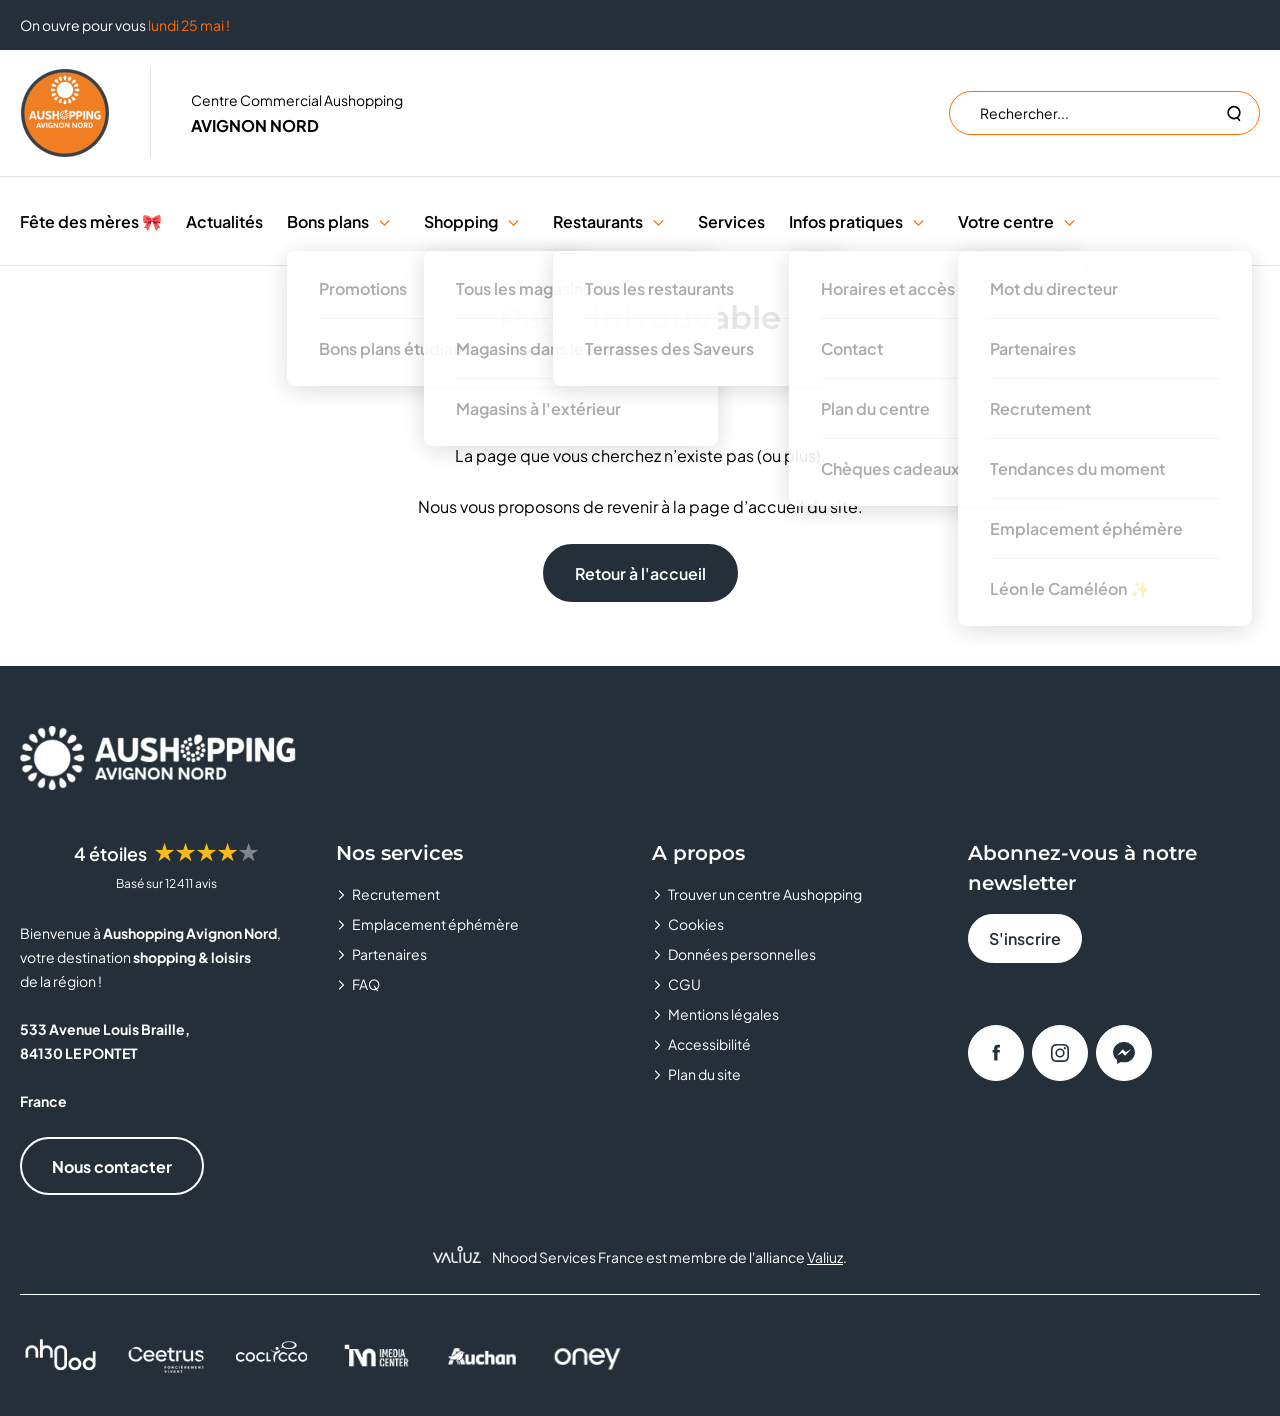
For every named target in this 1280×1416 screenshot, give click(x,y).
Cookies (696, 924)
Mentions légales (723, 1014)
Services (731, 221)
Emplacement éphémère (435, 924)
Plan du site (704, 1074)
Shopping (461, 221)
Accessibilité (709, 1044)
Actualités (224, 221)
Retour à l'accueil (640, 573)
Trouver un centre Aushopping (765, 894)
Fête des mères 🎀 (91, 221)
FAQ (366, 984)
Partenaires (389, 954)
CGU (684, 984)
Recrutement (396, 894)
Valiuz (825, 1257)
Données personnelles (742, 954)
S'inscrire (1025, 938)
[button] (384, 221)
